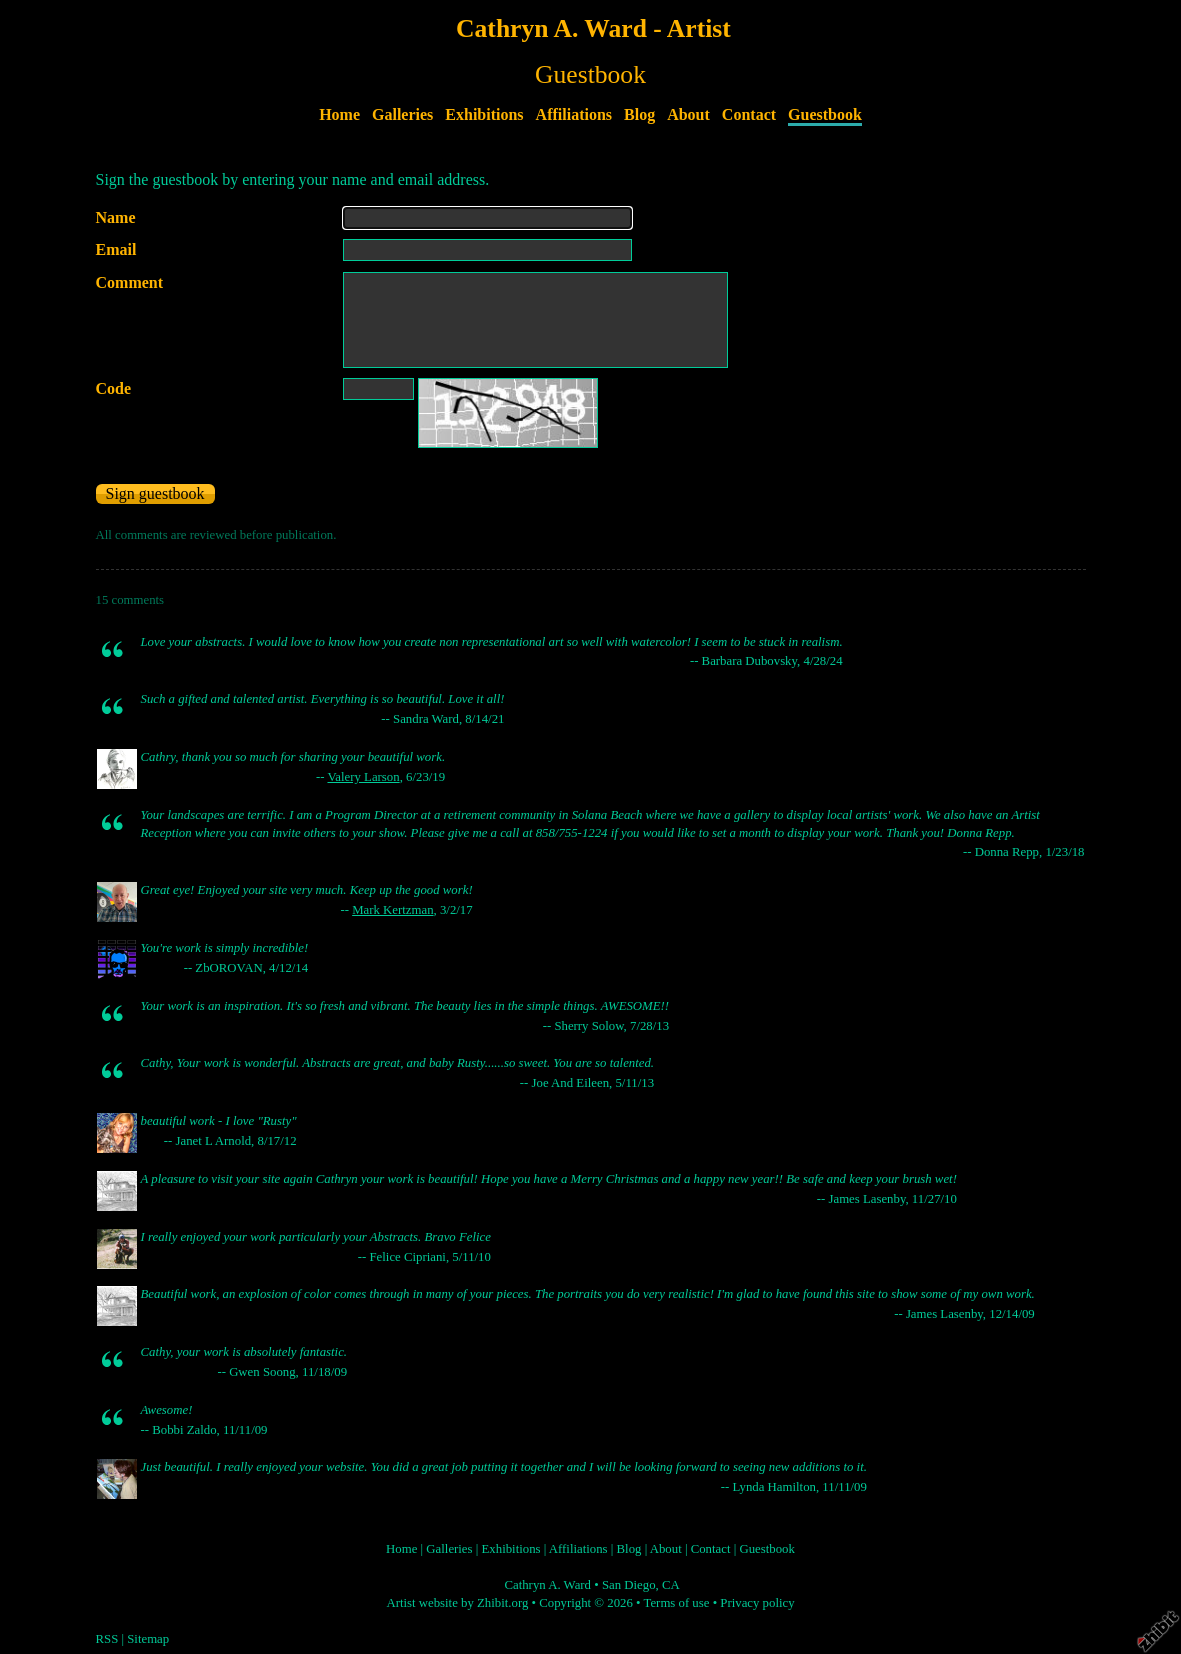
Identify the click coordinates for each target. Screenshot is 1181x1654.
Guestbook (825, 114)
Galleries (402, 114)
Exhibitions (484, 114)
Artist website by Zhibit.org (457, 1603)
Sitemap (148, 1639)
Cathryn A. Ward (547, 1585)
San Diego (629, 1585)
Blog (639, 114)
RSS (107, 1639)
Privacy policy (757, 1603)
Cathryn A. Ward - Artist (593, 28)
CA (671, 1585)
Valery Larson (363, 777)
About (688, 114)
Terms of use (677, 1603)
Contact (749, 114)
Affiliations (574, 114)
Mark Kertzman (392, 910)
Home (339, 114)
